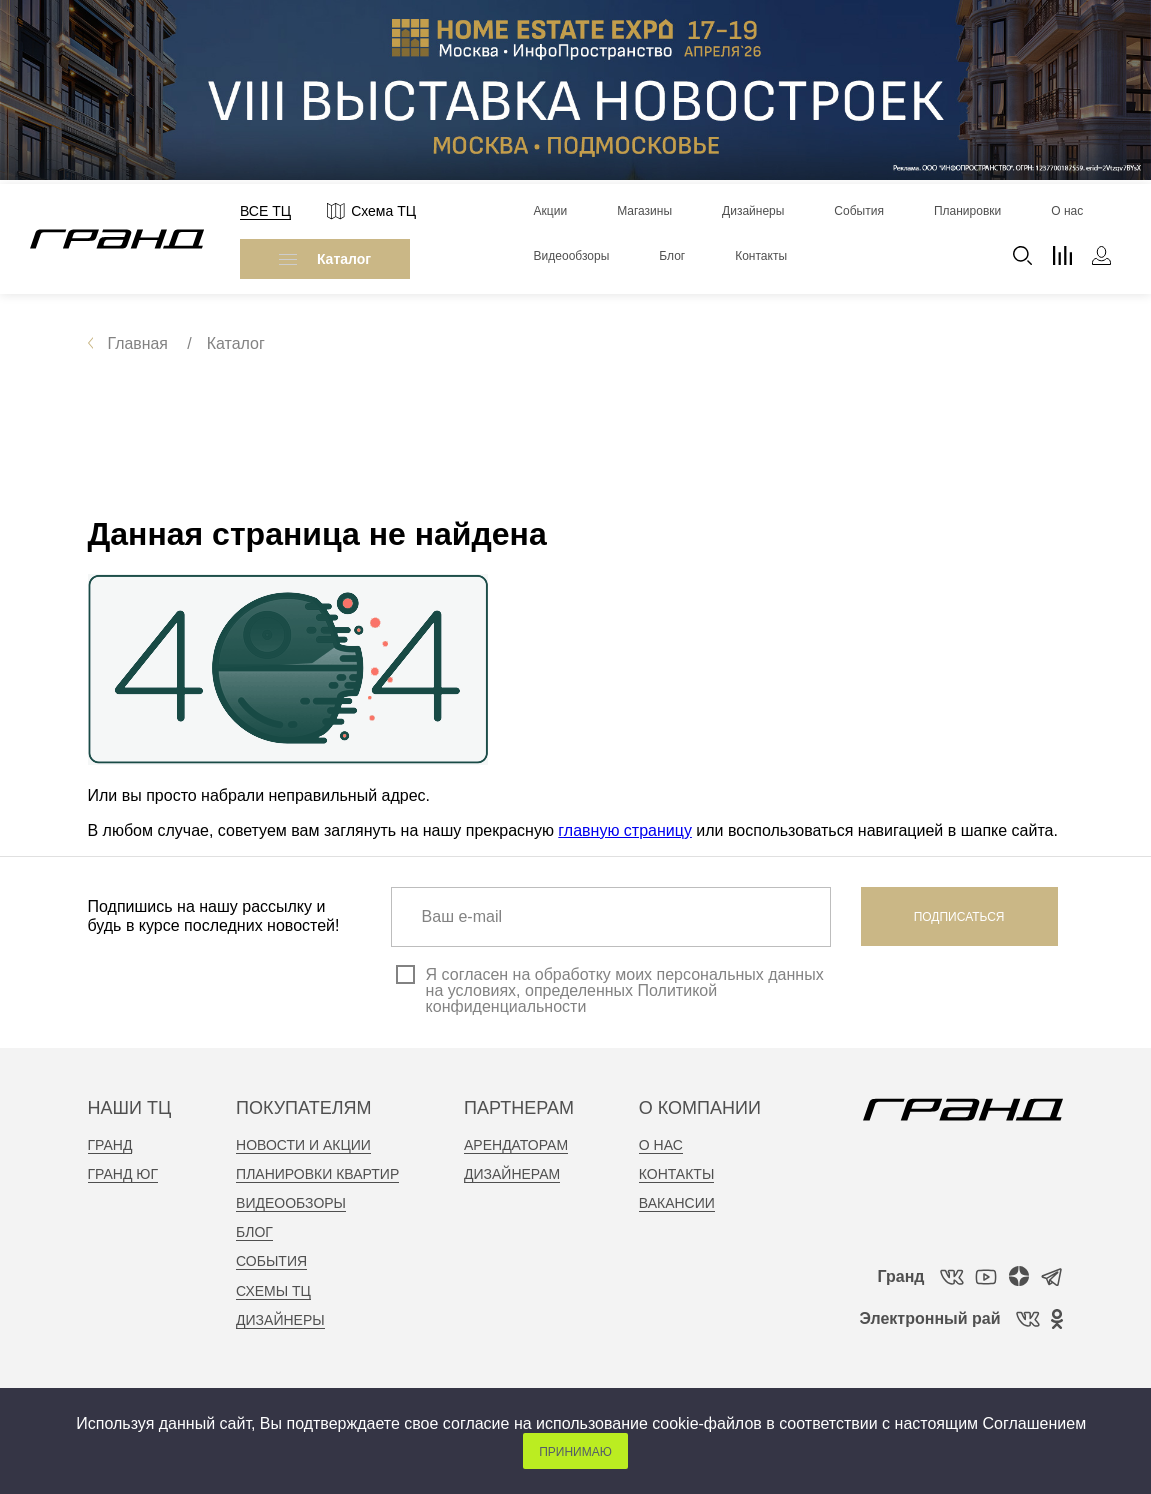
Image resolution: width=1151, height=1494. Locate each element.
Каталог (325, 259)
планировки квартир (317, 1174)
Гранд (110, 1145)
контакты (677, 1174)
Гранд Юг (123, 1174)
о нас (661, 1145)
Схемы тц (273, 1291)
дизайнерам (512, 1174)
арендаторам (516, 1145)
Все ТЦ (265, 211)
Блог (254, 1232)
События (271, 1261)
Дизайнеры (280, 1320)
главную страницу (625, 830)
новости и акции (303, 1145)
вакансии (677, 1203)
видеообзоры (291, 1203)
